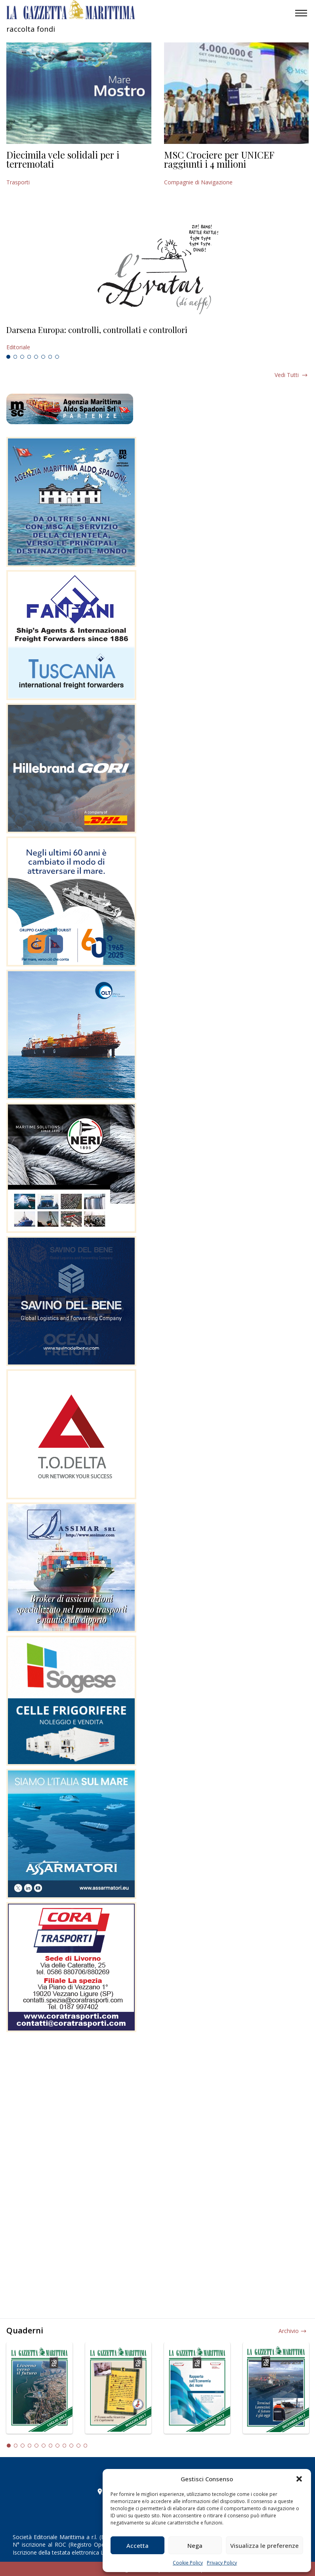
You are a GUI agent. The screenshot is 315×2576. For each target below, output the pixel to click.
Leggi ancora (157, 338)
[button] (299, 2479)
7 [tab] (50, 357)
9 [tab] (65, 2446)
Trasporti (18, 182)
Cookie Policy (188, 2562)
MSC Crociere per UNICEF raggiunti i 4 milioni (219, 159)
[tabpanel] (157, 338)
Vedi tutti (287, 375)
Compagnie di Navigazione (198, 182)
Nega (194, 2545)
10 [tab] (71, 2446)
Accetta (137, 2545)
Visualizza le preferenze (264, 2545)
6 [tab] (43, 357)
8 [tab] (57, 357)
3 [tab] (22, 357)
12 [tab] (86, 2446)
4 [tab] (29, 357)
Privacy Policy (222, 2562)
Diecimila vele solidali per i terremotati (62, 159)
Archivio (289, 2331)
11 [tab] (78, 2446)
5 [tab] (36, 357)
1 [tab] (8, 357)
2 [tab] (15, 357)
